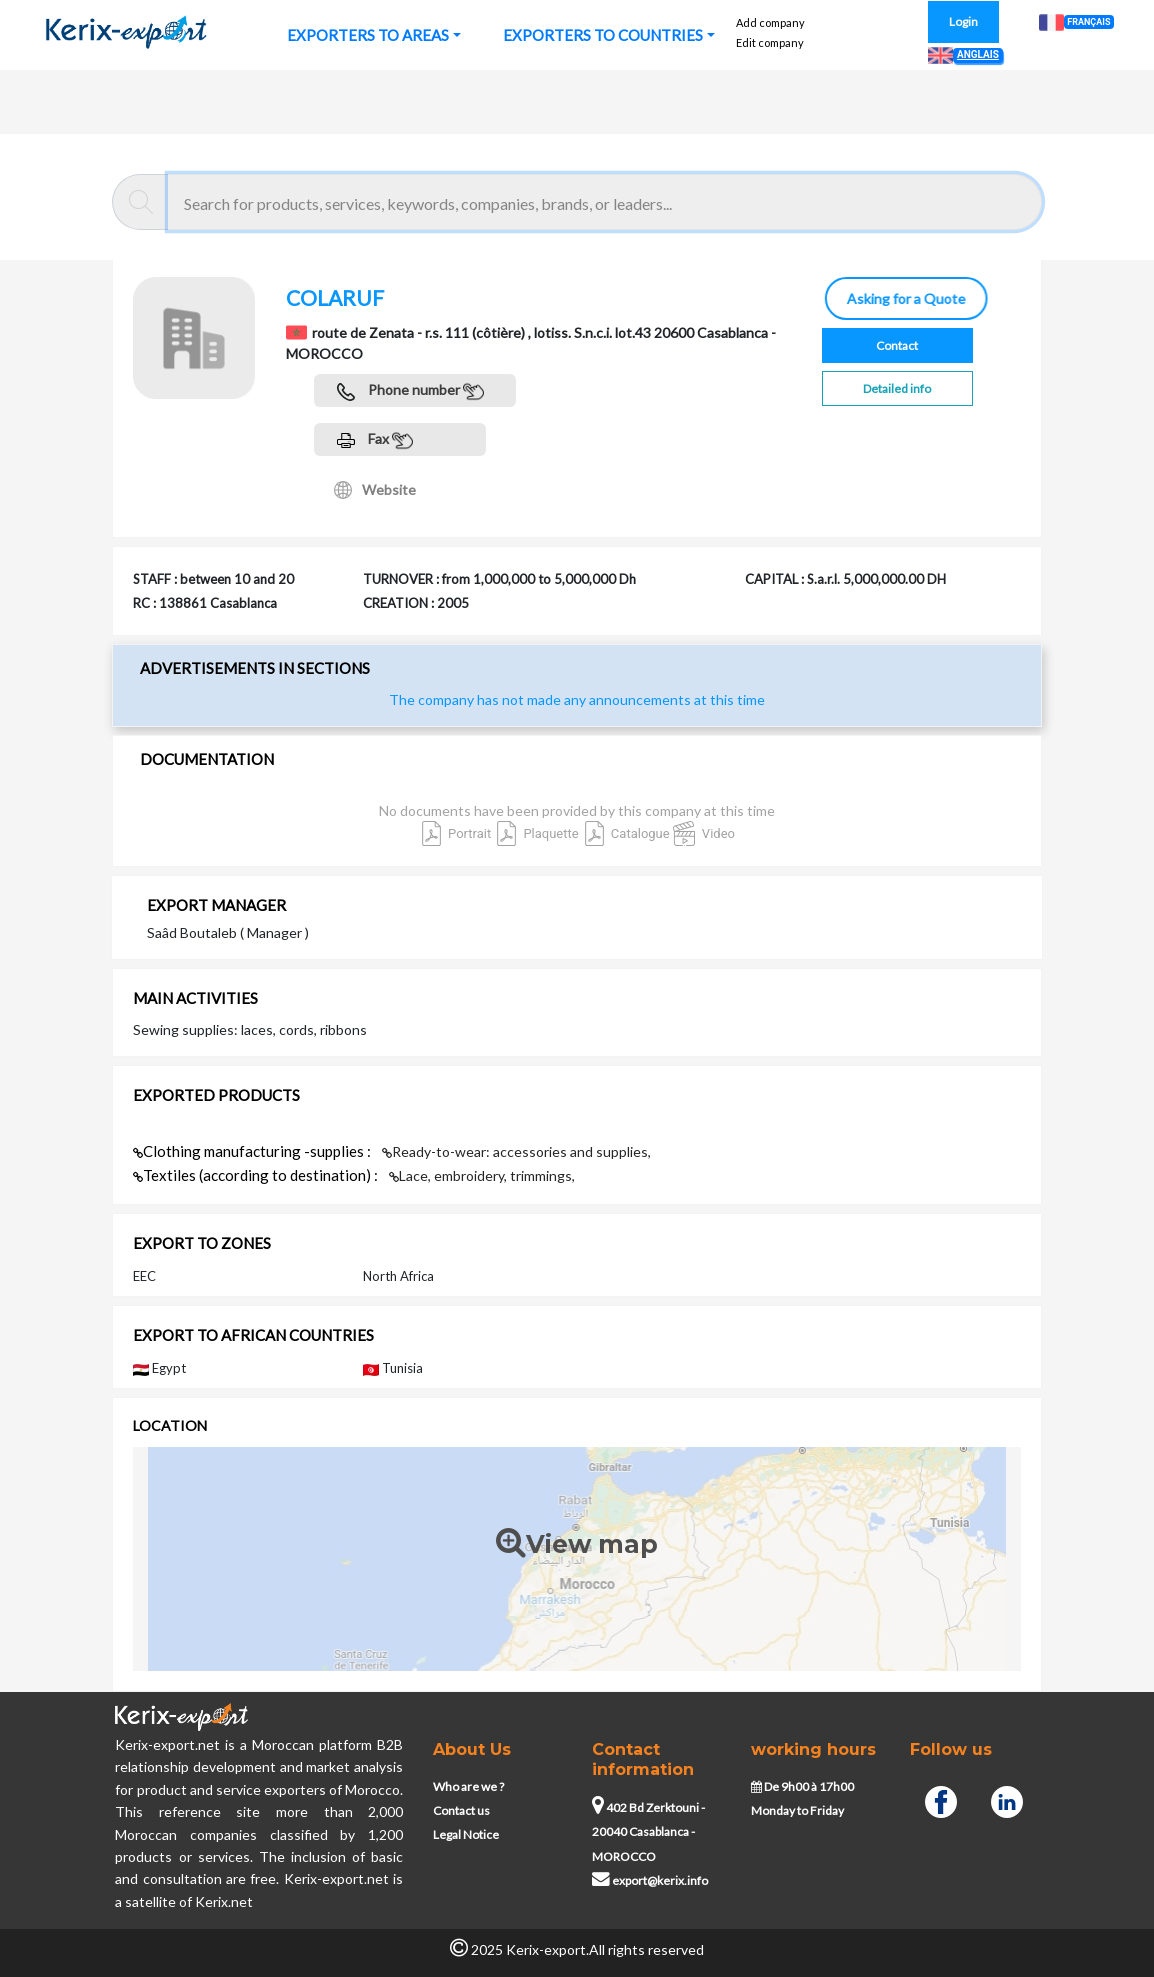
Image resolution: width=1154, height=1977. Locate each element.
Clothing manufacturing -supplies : (253, 1151)
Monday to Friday (797, 1810)
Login (963, 21)
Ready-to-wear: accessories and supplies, (516, 1151)
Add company (770, 22)
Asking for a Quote (900, 298)
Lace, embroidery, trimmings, (482, 1175)
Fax (375, 440)
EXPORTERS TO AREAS (368, 35)
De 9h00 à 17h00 (802, 1786)
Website (375, 490)
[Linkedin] (1007, 1800)
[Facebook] (941, 1800)
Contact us (461, 1810)
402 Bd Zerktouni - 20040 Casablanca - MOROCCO (648, 1832)
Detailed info (897, 388)
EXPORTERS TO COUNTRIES (603, 35)
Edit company (770, 42)
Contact (897, 345)
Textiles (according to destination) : (257, 1175)
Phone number (410, 391)
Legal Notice (466, 1834)
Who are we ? (468, 1786)
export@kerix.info (650, 1880)
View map (577, 1544)
